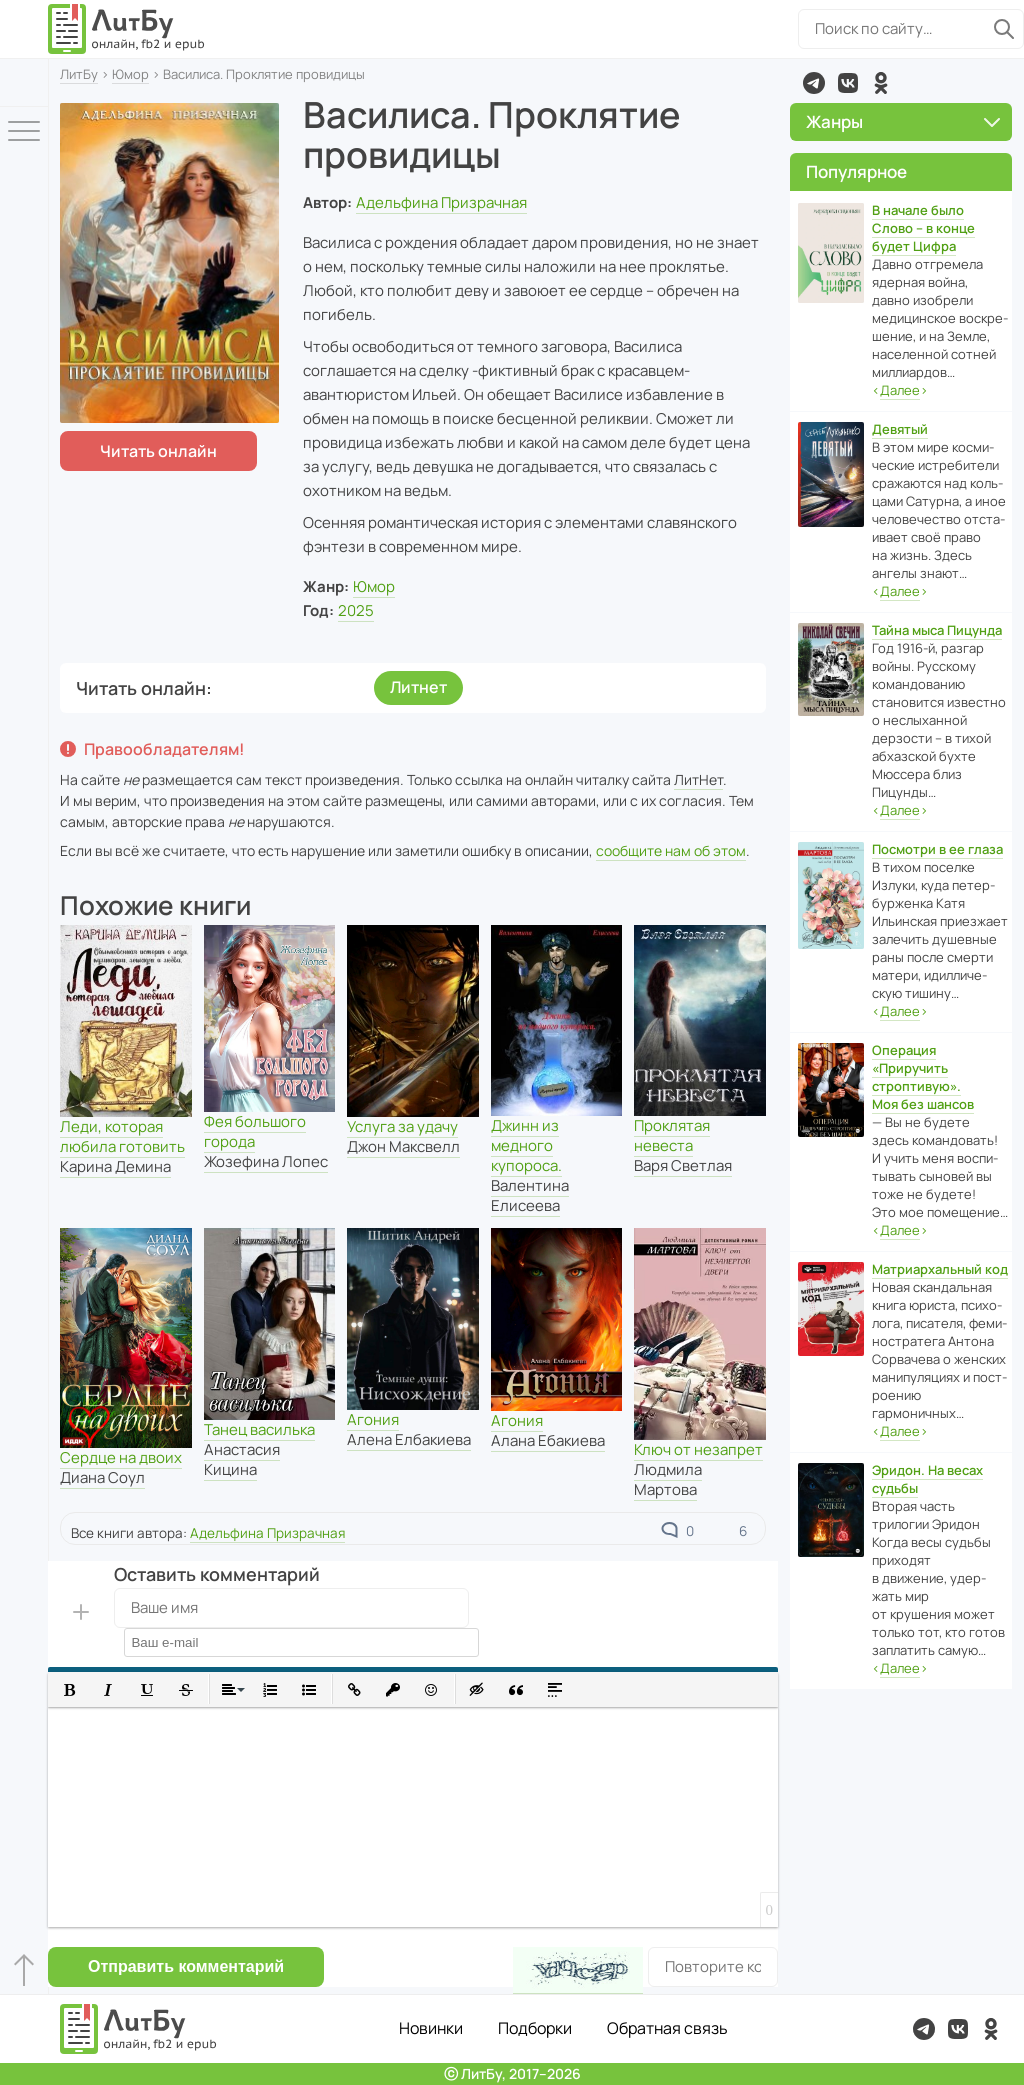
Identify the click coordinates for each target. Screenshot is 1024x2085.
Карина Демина (115, 1166)
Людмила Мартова (668, 1479)
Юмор (130, 74)
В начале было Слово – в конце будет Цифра (923, 228)
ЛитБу (79, 74)
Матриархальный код (940, 1269)
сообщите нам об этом (671, 850)
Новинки (431, 2028)
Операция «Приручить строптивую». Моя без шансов (923, 1077)
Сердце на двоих (121, 1457)
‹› (900, 390)
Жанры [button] (903, 121)
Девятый (900, 429)
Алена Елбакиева (409, 1439)
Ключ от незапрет (698, 1449)
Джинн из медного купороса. (526, 1145)
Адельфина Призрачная (441, 202)
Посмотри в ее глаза (937, 849)
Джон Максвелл (403, 1146)
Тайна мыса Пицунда (937, 630)
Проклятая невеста (672, 1135)
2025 (356, 610)
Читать (158, 451)
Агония (373, 1419)
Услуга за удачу (402, 1126)
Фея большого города (255, 1131)
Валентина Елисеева (530, 1195)
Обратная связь (667, 2028)
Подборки (535, 2028)
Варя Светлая (683, 1165)
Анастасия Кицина (242, 1459)
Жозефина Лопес (266, 1161)
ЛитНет (698, 779)
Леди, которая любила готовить (122, 1136)
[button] (69, 1689)
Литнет (418, 687)
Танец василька (259, 1429)
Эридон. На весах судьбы (927, 1479)
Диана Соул (102, 1477)
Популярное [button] (856, 171)
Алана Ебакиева (548, 1440)
